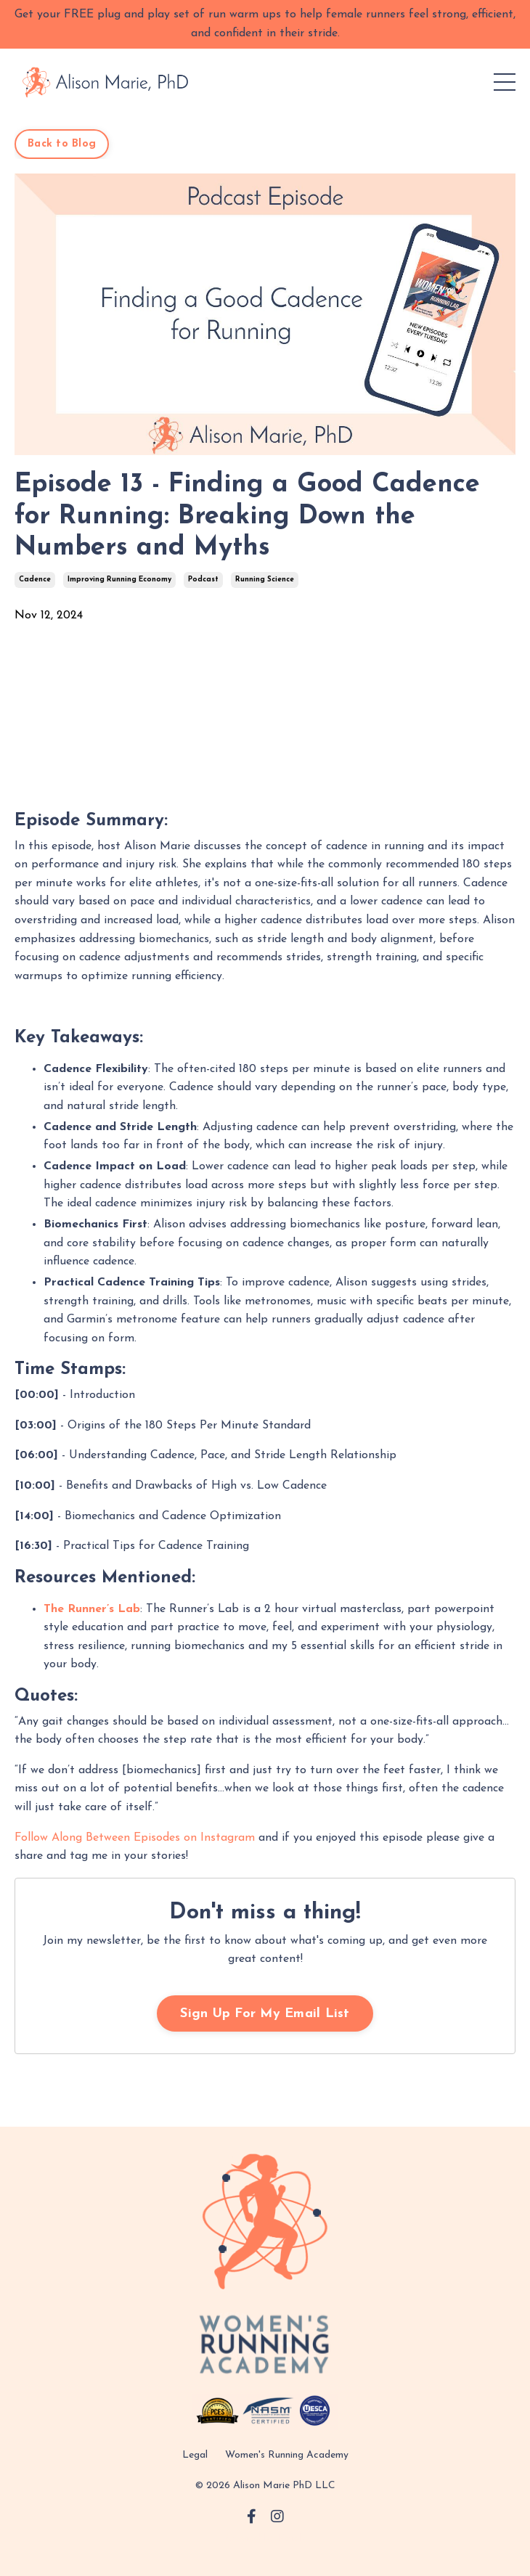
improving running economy (119, 580)
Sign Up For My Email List (264, 2014)
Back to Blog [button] (62, 144)
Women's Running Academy (286, 2455)
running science (264, 580)
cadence (35, 580)
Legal (195, 2455)
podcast (203, 580)
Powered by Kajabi (265, 2538)
